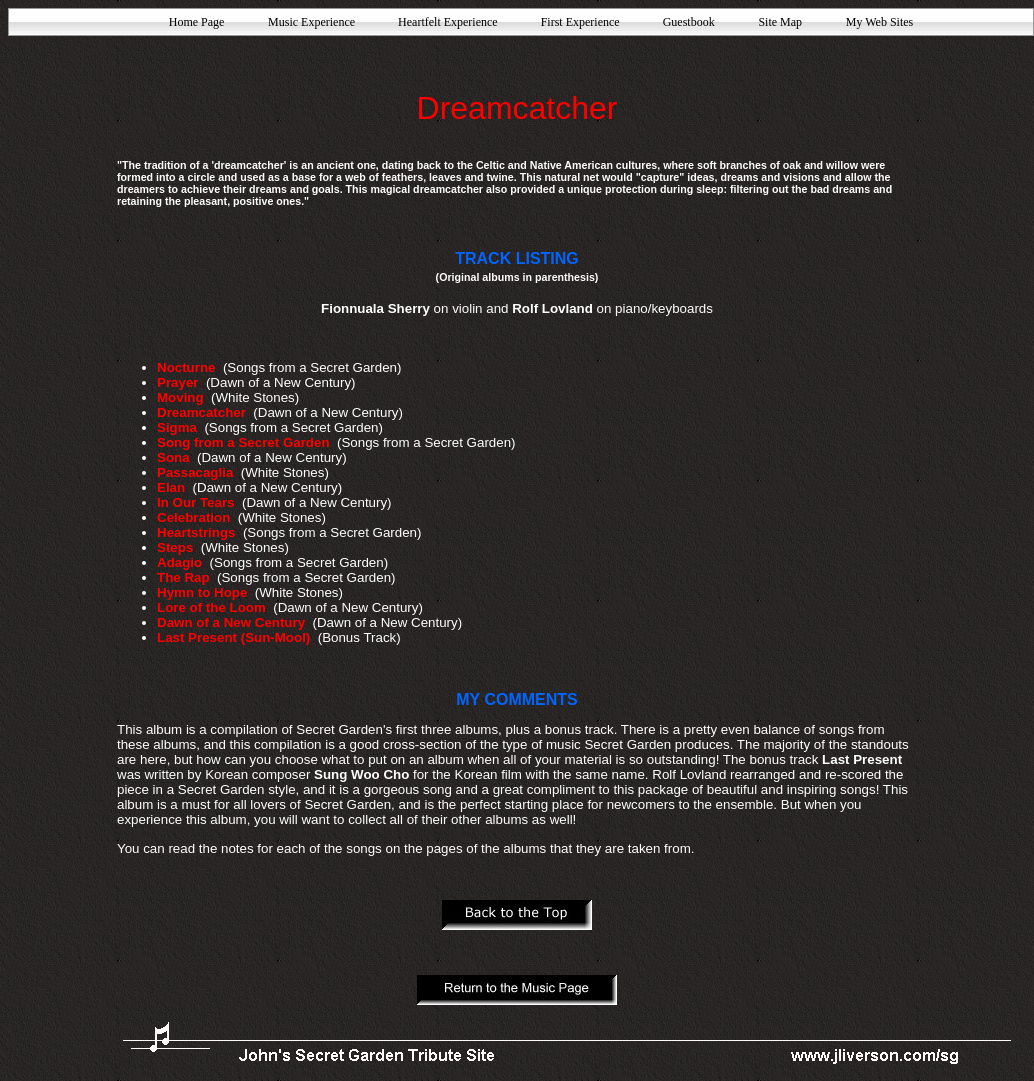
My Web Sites (879, 22)
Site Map (780, 22)
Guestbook (689, 22)
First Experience (580, 22)
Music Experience (311, 22)
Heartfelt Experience (448, 22)
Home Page (197, 22)
